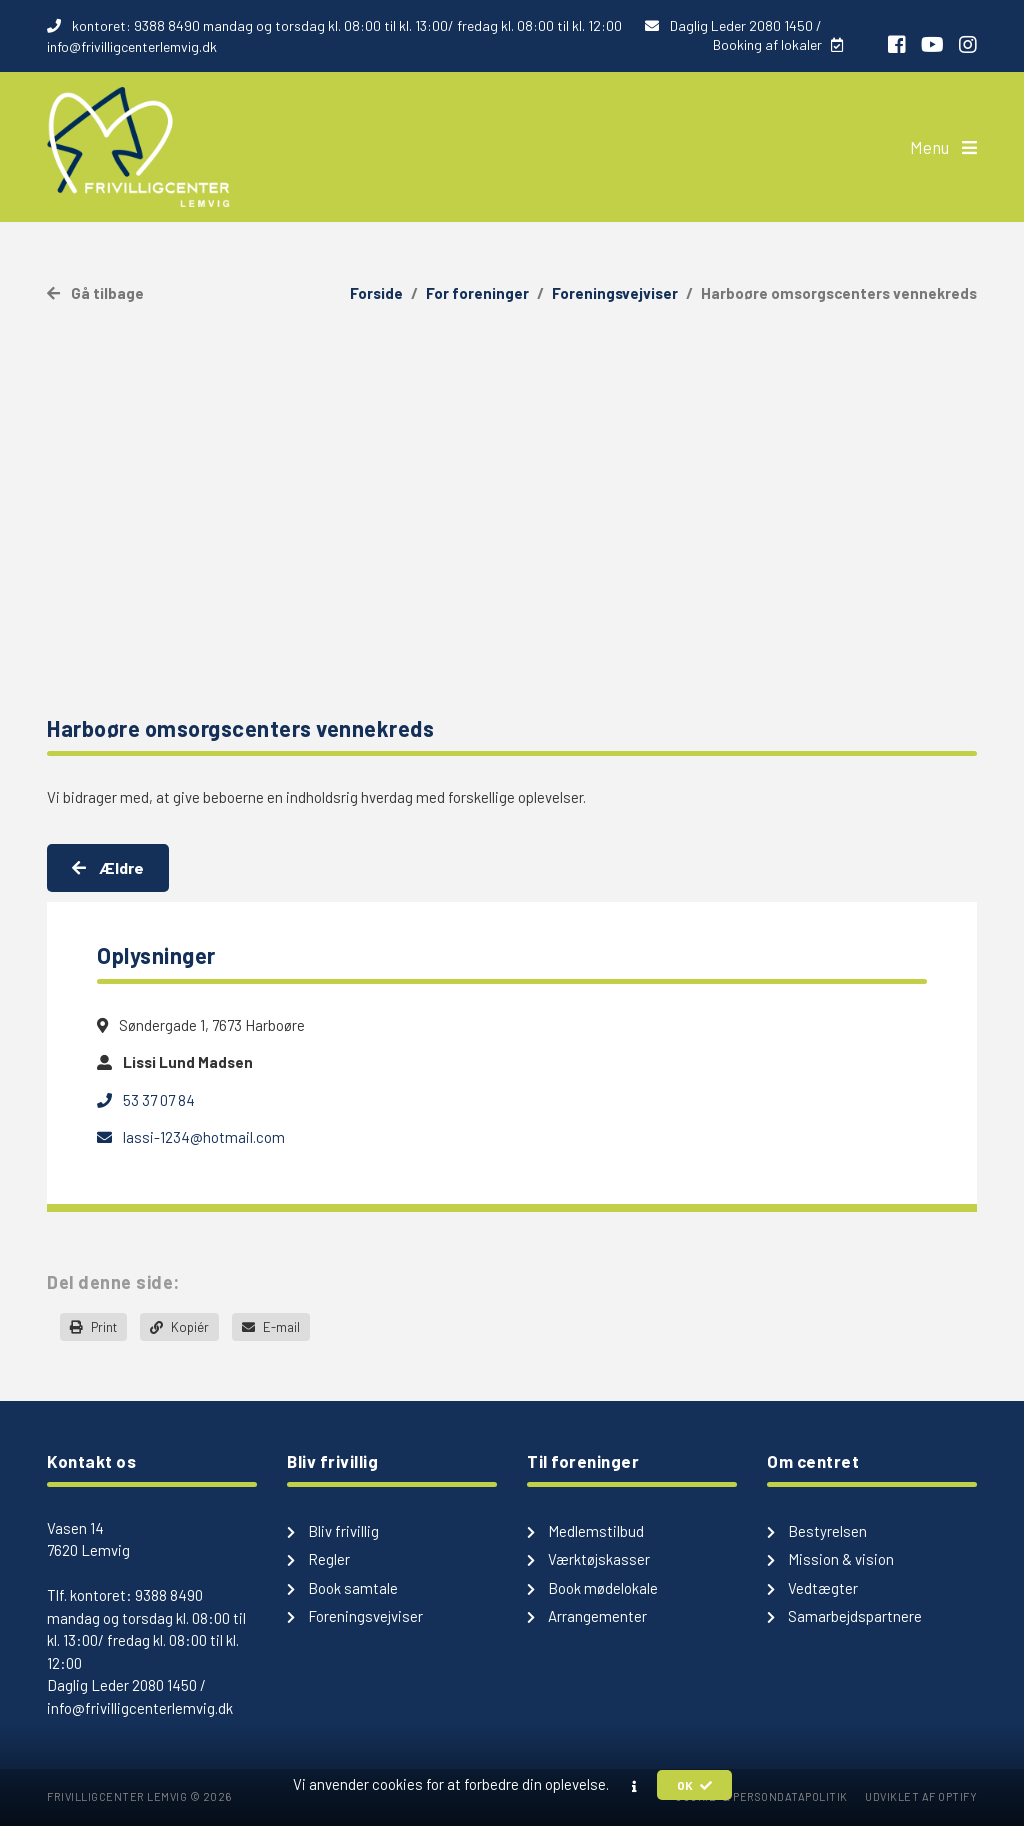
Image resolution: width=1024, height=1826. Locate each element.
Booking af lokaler (778, 44)
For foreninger (477, 293)
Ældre (108, 867)
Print (93, 1327)
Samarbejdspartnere (844, 1616)
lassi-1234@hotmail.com (191, 1137)
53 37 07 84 (146, 1100)
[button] (634, 1786)
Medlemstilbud (585, 1531)
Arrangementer (587, 1616)
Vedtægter (812, 1588)
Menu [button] (943, 147)
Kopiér (179, 1327)
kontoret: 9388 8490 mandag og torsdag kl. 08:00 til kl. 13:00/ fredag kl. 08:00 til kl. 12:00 (336, 25)
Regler (318, 1559)
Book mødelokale (592, 1588)
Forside (376, 293)
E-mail (271, 1327)
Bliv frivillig (333, 1531)
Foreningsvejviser (615, 293)
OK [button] (694, 1785)
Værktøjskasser (588, 1559)
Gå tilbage (95, 293)
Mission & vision (830, 1559)
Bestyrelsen (817, 1531)
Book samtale (342, 1588)
